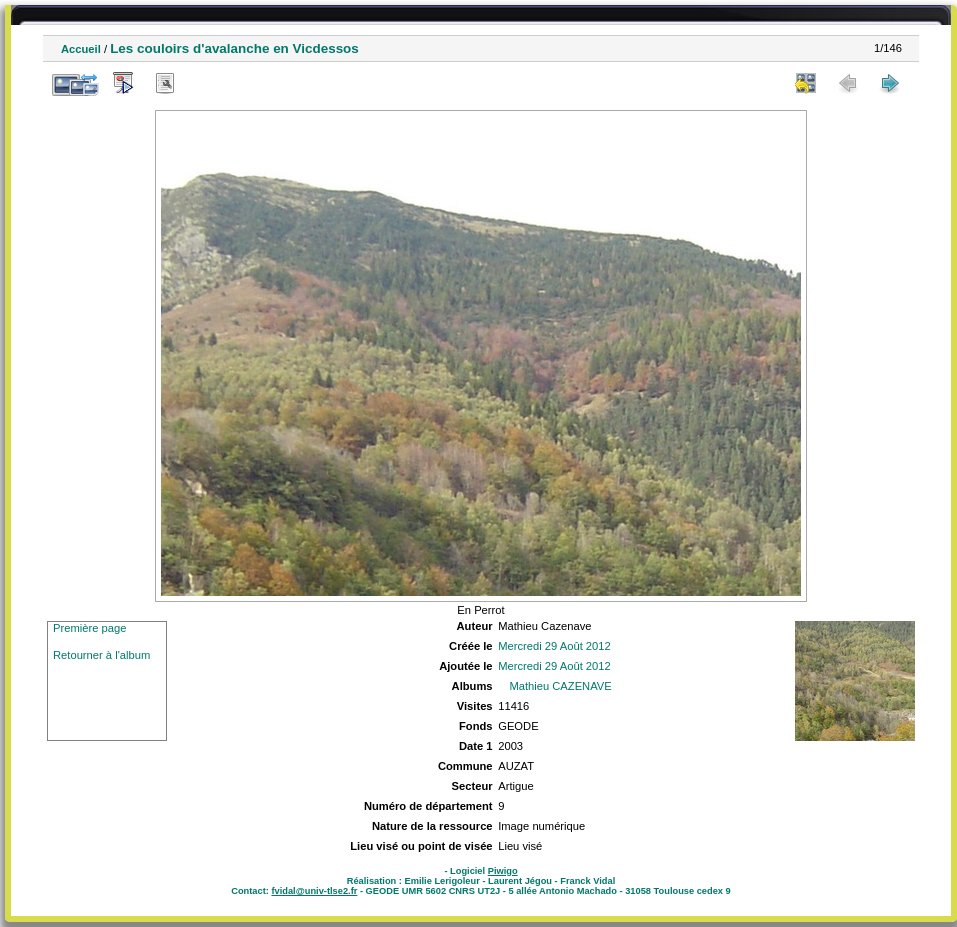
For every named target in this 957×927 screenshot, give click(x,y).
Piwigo (503, 871)
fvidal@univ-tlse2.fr (314, 891)
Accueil (81, 49)
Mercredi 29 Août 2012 (554, 646)
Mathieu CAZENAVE (560, 686)
